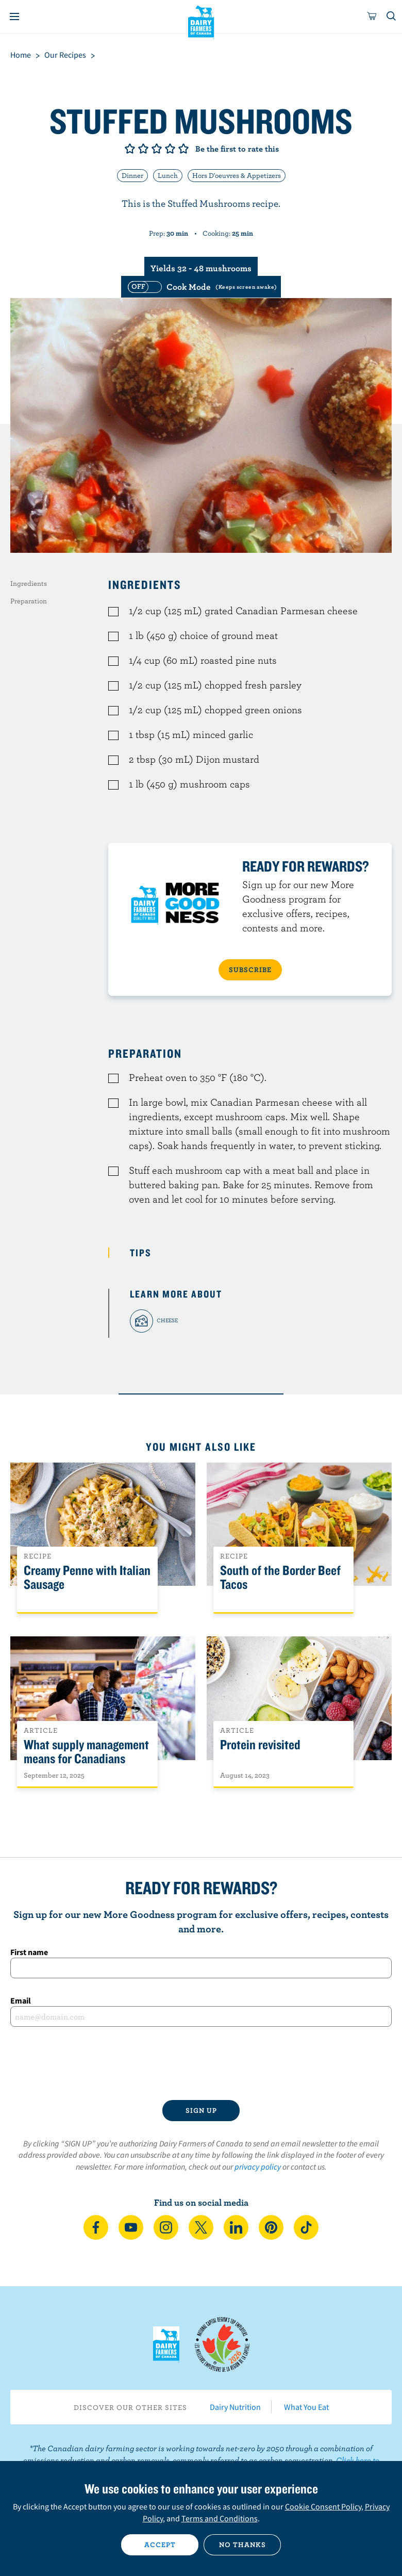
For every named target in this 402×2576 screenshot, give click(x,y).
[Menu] (14, 16)
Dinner (132, 175)
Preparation (28, 601)
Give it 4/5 (170, 148)
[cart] (372, 16)
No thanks (242, 2544)
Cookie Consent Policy (323, 2506)
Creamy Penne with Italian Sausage (87, 1577)
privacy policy (257, 2166)
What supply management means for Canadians (86, 1751)
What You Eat (306, 2407)
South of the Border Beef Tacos (280, 1577)
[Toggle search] (391, 16)
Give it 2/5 (143, 148)
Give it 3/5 (156, 148)
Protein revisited (260, 1744)
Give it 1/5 (130, 148)
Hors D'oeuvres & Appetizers (236, 175)
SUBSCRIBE (250, 969)
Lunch (168, 175)
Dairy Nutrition (235, 2407)
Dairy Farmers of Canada (201, 21)
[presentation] (201, 2063)
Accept (160, 2544)
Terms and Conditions (219, 2518)
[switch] (201, 287)
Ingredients (28, 583)
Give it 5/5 (183, 148)
